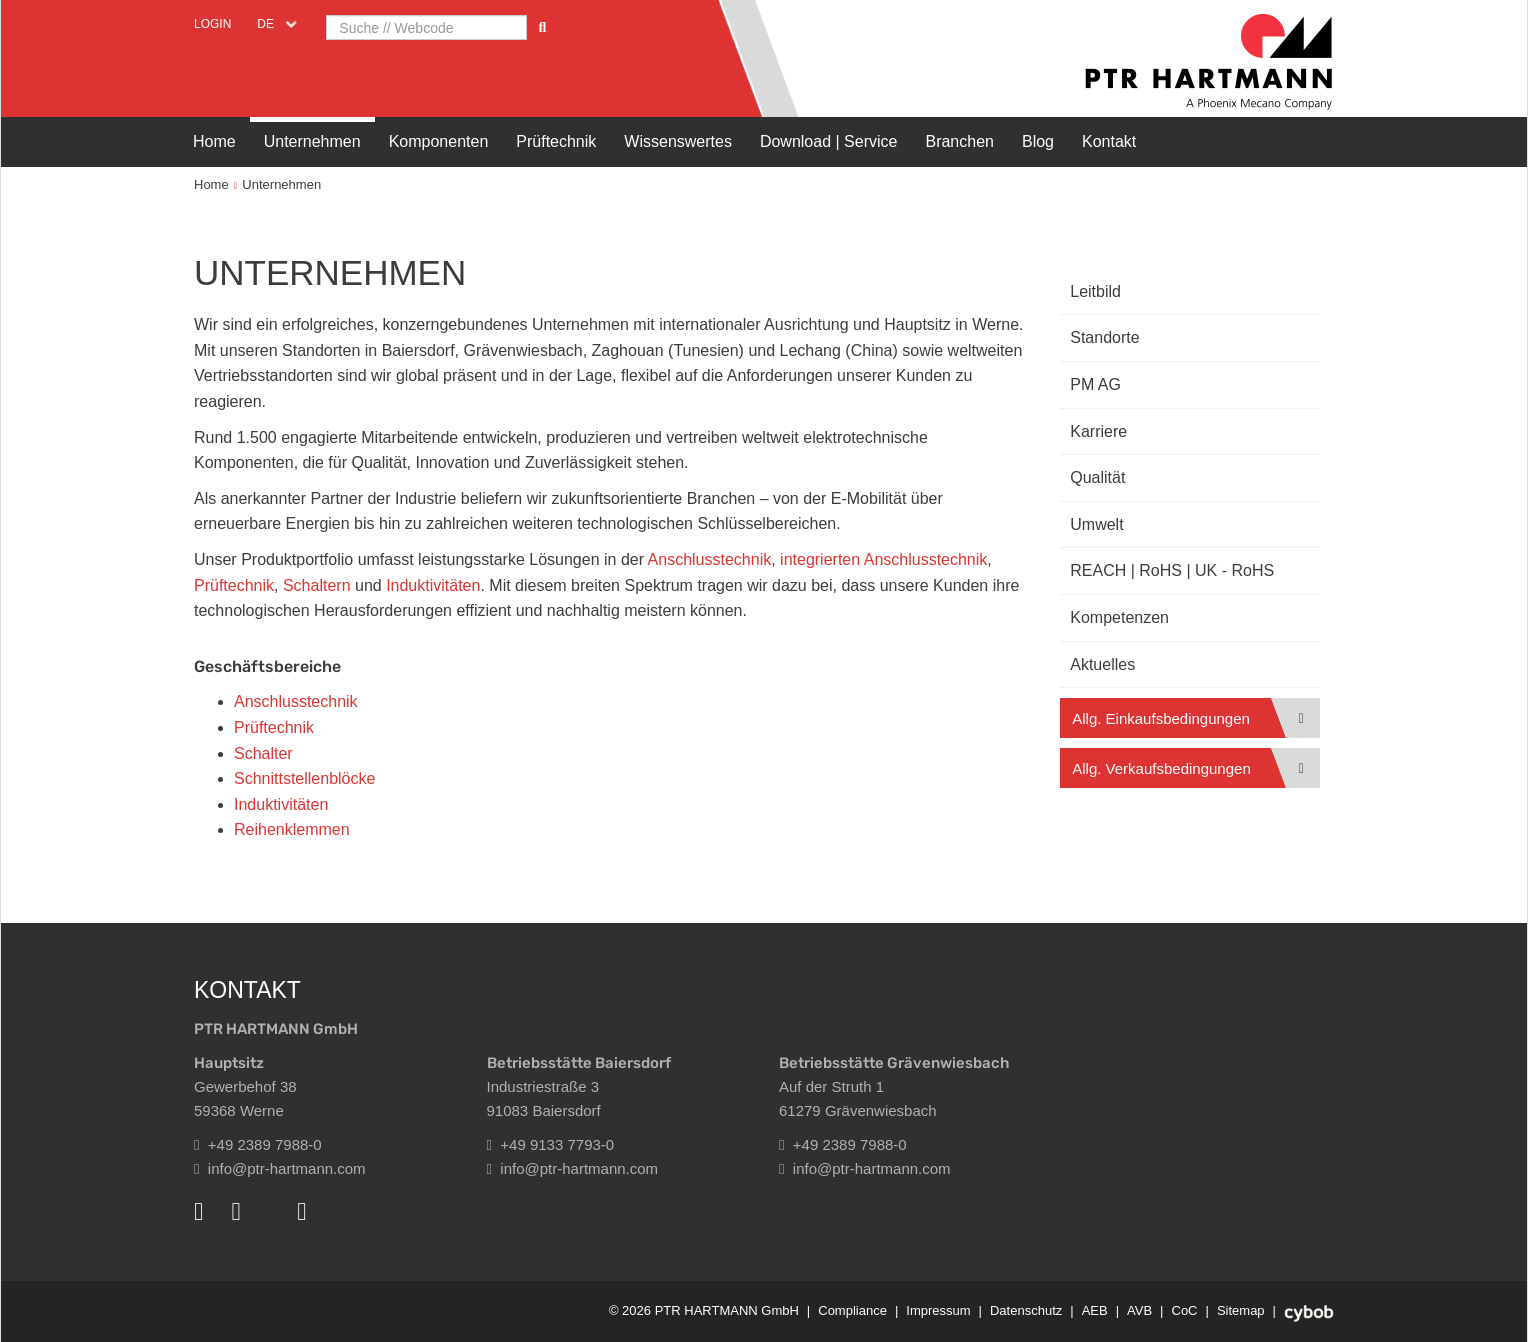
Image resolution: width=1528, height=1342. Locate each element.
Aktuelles (1102, 664)
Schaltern (317, 585)
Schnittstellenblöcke (304, 778)
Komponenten (439, 141)
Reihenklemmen (292, 829)
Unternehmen (312, 141)
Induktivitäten (433, 585)
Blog (1038, 141)
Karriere (1098, 431)
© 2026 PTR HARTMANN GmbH (704, 1310)
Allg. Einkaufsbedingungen (1161, 718)
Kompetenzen (1119, 617)
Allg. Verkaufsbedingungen (1161, 768)
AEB (1095, 1310)
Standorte (1104, 337)
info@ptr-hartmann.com (280, 1168)
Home (214, 141)
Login (212, 24)
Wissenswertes (678, 141)
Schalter (263, 753)
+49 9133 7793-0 (551, 1144)
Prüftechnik (556, 141)
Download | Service (829, 141)
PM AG (1095, 384)
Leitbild (1095, 291)
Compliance (852, 1310)
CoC (1185, 1310)
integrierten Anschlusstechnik (883, 559)
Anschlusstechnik (710, 559)
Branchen (959, 141)
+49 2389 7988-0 (258, 1144)
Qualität (1097, 477)
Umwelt (1096, 524)
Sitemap (1241, 1310)
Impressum (938, 1310)
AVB (1139, 1310)
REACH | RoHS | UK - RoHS (1172, 570)
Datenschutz (1026, 1310)
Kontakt (1109, 141)
